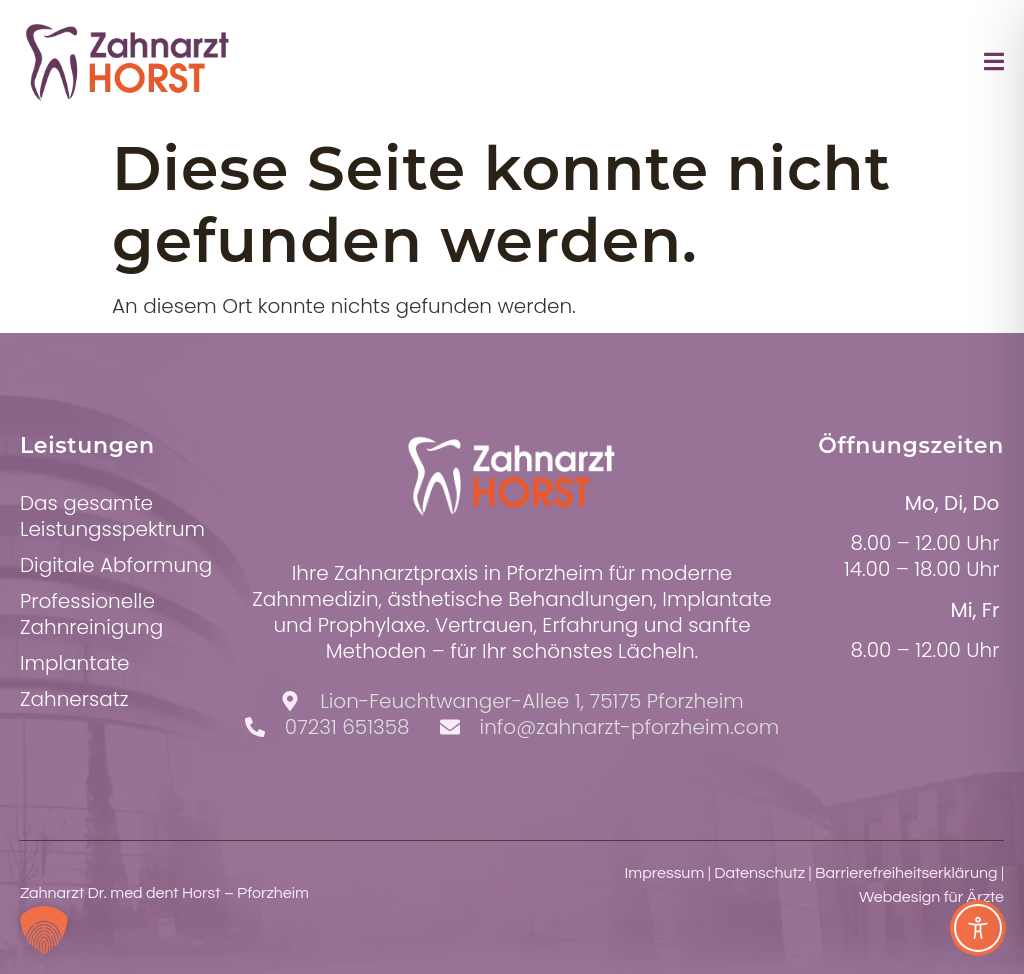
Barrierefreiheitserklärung (906, 873)
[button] (44, 930)
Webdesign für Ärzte (931, 897)
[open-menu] (994, 65)
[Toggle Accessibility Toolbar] (978, 928)
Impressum (665, 873)
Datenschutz (759, 873)
